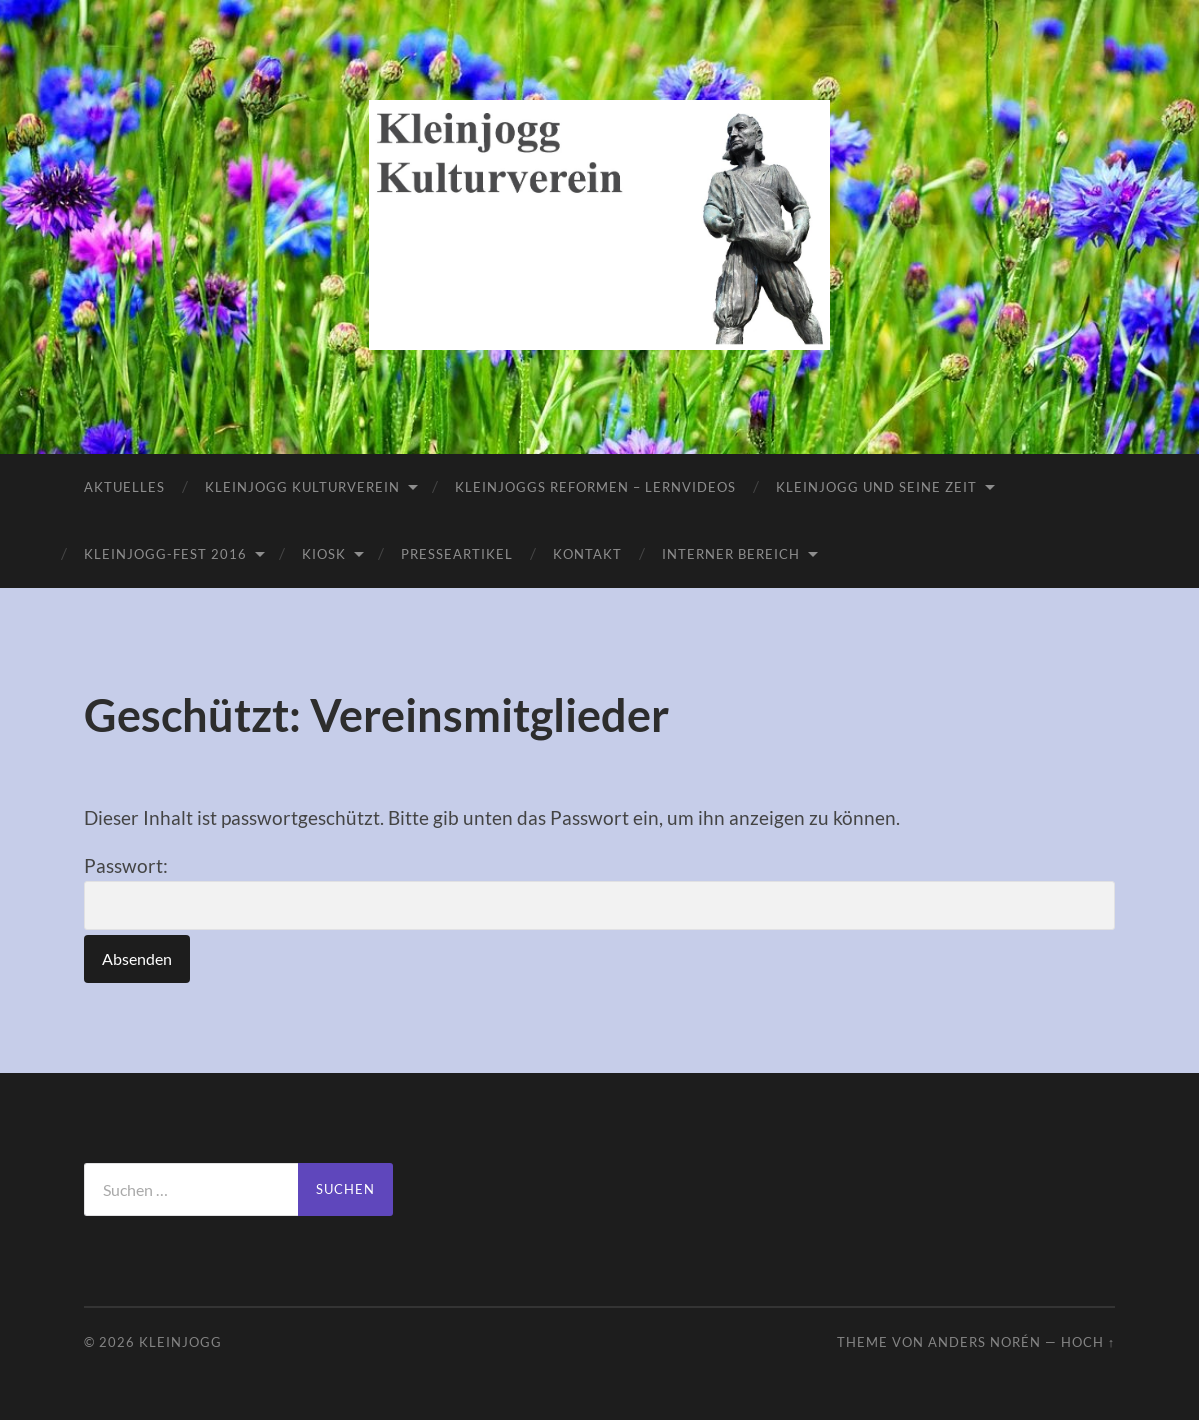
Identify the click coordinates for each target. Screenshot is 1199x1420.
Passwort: (599, 892)
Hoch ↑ (1088, 1342)
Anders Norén (984, 1342)
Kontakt (587, 554)
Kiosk (324, 554)
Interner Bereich (731, 554)
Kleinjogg (180, 1342)
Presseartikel (457, 554)
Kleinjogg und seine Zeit (876, 487)
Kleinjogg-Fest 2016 (165, 554)
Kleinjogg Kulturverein (302, 487)
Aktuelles (124, 487)
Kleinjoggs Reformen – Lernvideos (595, 487)
